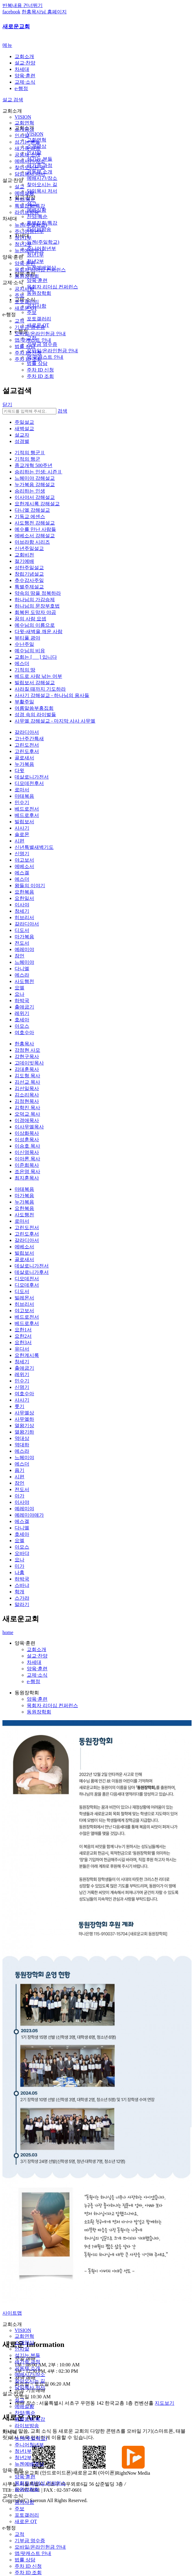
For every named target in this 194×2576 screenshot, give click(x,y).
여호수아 (24, 1032)
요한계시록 (27, 1355)
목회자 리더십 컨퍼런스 (40, 269)
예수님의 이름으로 (35, 625)
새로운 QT (26, 308)
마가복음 (24, 936)
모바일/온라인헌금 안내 (40, 333)
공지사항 (24, 288)
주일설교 (24, 422)
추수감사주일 (29, 580)
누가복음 (24, 764)
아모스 (22, 1026)
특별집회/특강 (30, 205)
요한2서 (23, 1336)
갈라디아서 (27, 732)
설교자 (22, 434)
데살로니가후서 (32, 1272)
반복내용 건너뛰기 (22, 5)
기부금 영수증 (30, 327)
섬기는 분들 (27, 142)
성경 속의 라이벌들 (35, 714)
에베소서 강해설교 (35, 535)
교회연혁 (24, 122)
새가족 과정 (27, 148)
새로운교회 (16, 26)
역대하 (22, 1444)
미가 (19, 1566)
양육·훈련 (25, 75)
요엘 (19, 987)
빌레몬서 (24, 1297)
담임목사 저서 (30, 173)
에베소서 (24, 866)
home (7, 1632)
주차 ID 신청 (28, 352)
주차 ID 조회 (28, 359)
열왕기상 (24, 1425)
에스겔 (22, 872)
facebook (11, 11)
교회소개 (24, 56)
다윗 (19, 770)
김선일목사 (27, 1088)
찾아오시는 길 (30, 167)
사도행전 (24, 981)
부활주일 (24, 701)
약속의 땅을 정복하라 (38, 593)
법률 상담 (25, 346)
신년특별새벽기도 (34, 847)
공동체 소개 (27, 154)
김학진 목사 (27, 1107)
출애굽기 (24, 1006)
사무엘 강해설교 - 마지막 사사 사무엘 (55, 720)
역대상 (22, 1438)
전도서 (22, 943)
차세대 (22, 69)
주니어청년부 (29, 231)
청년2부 (23, 244)
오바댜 (22, 1553)
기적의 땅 (25, 669)
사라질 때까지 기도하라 (40, 689)
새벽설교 (24, 428)
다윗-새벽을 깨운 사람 (38, 631)
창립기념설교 (29, 574)
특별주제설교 (29, 586)
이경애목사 (27, 1120)
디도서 (22, 930)
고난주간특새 (29, 738)
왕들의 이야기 (30, 885)
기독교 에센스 (30, 516)
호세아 (22, 1019)
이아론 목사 (27, 1158)
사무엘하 (24, 1419)
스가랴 (22, 1598)
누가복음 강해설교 (35, 484)
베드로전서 (27, 808)
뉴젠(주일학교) (31, 225)
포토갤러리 (27, 301)
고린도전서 (27, 745)
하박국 (22, 1000)
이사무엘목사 (29, 1126)
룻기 (19, 1406)
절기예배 (24, 561)
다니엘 (22, 968)
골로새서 (24, 757)
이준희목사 (27, 1165)
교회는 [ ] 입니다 (36, 657)
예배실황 (24, 193)
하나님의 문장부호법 (37, 605)
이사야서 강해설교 (35, 497)
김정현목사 (27, 1101)
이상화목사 (27, 1133)
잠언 (19, 955)
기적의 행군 (27, 459)
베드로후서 (27, 815)
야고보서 (24, 860)
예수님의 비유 (30, 650)
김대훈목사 (27, 1069)
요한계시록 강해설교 (37, 503)
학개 (19, 1591)
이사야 (22, 904)
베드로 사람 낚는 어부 (38, 676)
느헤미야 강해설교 (35, 478)
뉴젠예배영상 (29, 250)
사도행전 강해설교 (35, 522)
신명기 (22, 853)
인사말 (22, 135)
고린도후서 (27, 751)
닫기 (7, 404)
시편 (19, 840)
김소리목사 (27, 1094)
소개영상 (24, 129)
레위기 (22, 1013)
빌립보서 (24, 821)
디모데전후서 (29, 783)
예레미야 (24, 949)
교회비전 (24, 554)
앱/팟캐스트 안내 (33, 340)
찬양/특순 (25, 199)
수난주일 (24, 644)
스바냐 (22, 1585)
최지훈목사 (27, 1177)
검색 (62, 410)
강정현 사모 (27, 1050)
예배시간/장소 (30, 161)
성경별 (22, 441)
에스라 (22, 975)
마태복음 (24, 796)
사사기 (22, 828)
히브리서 (24, 917)
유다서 (22, 1348)
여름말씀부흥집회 (34, 708)
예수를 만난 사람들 (35, 529)
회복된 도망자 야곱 (35, 612)
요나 (19, 994)
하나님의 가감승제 (35, 599)
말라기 (22, 1604)
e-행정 (21, 88)
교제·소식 (25, 82)
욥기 (19, 1470)
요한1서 (23, 1329)
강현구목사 (27, 1056)
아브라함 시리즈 (32, 542)
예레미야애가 (29, 1515)
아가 (19, 1495)
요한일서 (24, 898)
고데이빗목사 (29, 1062)
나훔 (19, 1572)
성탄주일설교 (29, 567)
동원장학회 (27, 276)
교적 (19, 320)
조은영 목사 (27, 1171)
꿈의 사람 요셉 (30, 618)
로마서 (22, 789)
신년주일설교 (29, 548)
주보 (19, 295)
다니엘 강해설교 (32, 510)
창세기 (22, 911)
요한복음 (24, 891)
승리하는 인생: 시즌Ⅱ (38, 471)
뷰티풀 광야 (27, 637)
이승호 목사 (27, 1146)
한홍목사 (24, 1043)
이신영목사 (27, 1152)
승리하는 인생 (30, 490)
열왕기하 (24, 1431)
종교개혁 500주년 (33, 465)
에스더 (22, 663)
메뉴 (7, 45)
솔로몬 (22, 834)
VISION (23, 117)
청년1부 (23, 237)
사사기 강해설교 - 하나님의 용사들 (52, 695)
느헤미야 (24, 962)
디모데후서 (27, 1285)
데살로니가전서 (32, 776)
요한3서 (23, 1342)
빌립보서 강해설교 (35, 682)
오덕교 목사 (27, 1114)
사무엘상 (24, 1412)
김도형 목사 (27, 1075)
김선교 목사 (27, 1082)
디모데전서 (27, 1278)
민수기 (22, 802)
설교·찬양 (25, 62)
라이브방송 (27, 212)
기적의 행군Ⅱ (30, 452)
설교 (19, 186)
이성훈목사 (27, 1139)
